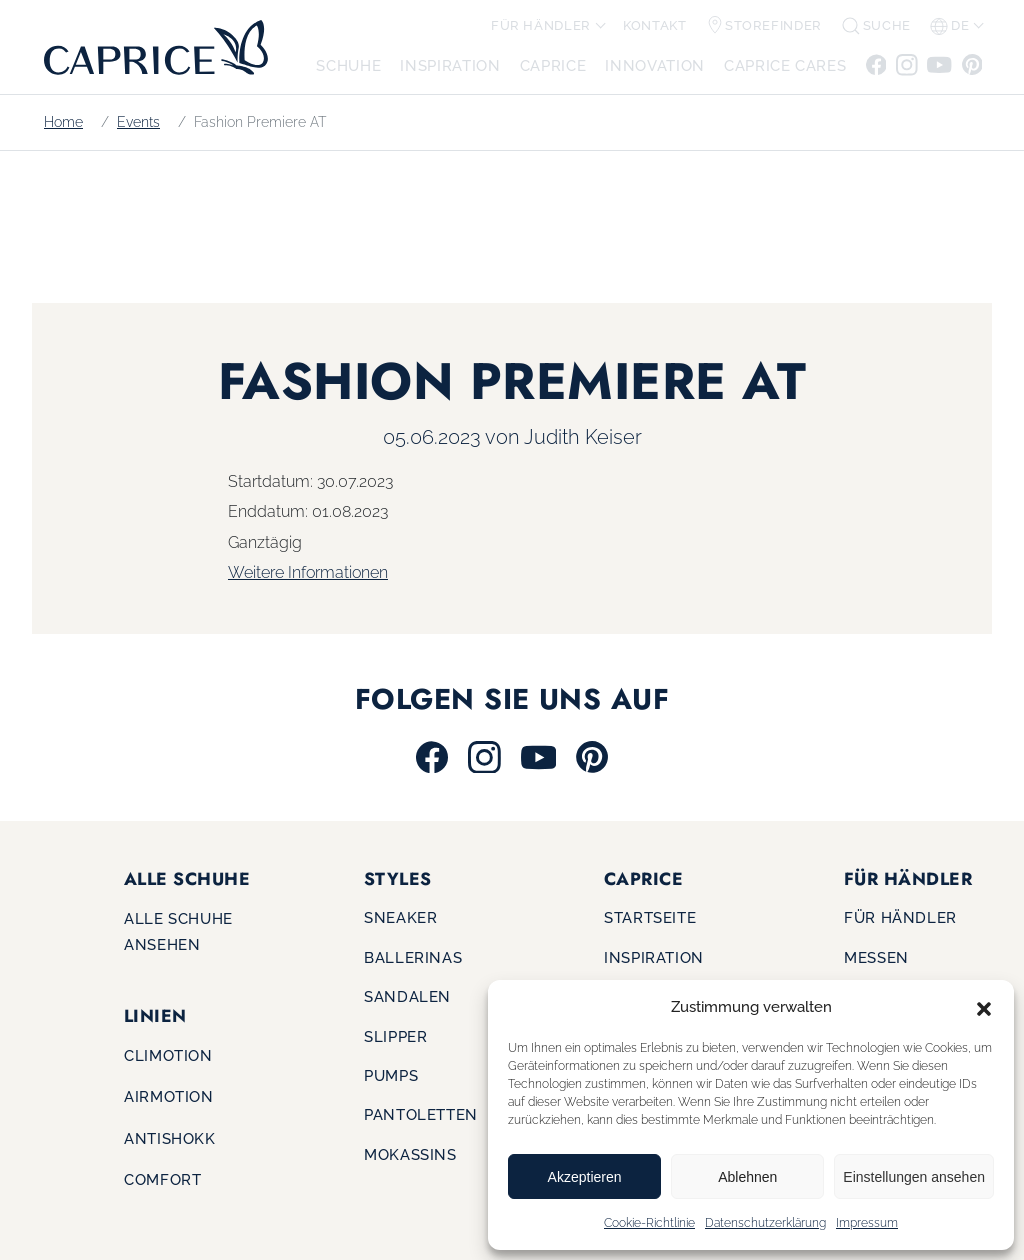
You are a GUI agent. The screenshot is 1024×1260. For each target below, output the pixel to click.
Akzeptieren (585, 1177)
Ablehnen (747, 1177)
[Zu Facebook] (878, 63)
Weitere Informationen (308, 572)
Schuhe (348, 65)
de (949, 26)
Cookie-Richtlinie (649, 1223)
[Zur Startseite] (150, 46)
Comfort (162, 1179)
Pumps (391, 1075)
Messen (876, 957)
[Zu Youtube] (940, 63)
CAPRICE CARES (785, 65)
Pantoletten (421, 1114)
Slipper (395, 1036)
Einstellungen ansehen (914, 1177)
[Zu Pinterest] (971, 63)
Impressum (867, 1223)
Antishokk (170, 1138)
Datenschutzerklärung (765, 1223)
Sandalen (407, 996)
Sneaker (400, 917)
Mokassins (410, 1154)
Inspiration (450, 65)
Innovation (654, 65)
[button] (984, 1007)
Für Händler (541, 25)
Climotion (168, 1055)
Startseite (650, 917)
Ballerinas (413, 957)
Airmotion (169, 1096)
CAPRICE (553, 65)
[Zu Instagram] (906, 63)
